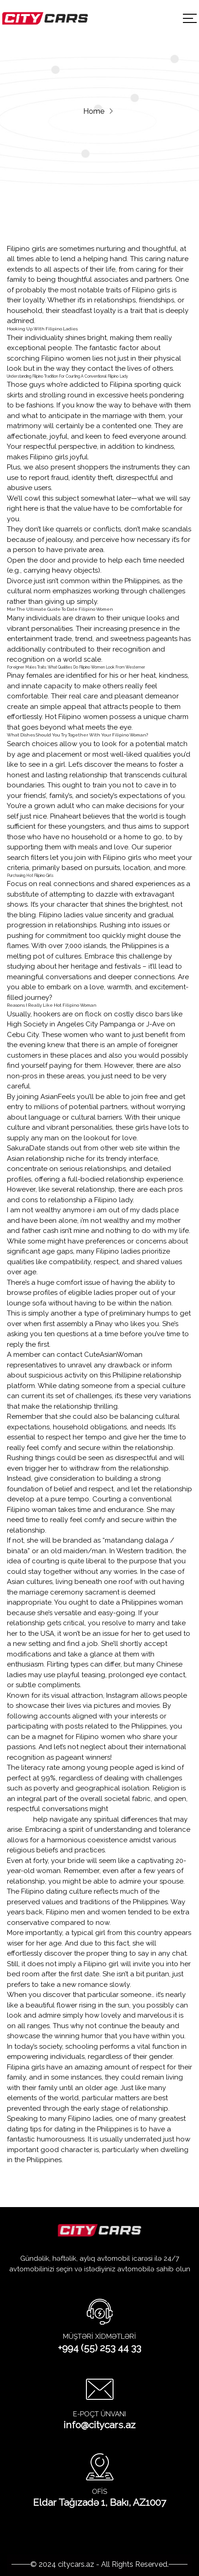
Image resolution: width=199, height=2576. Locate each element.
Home (93, 111)
